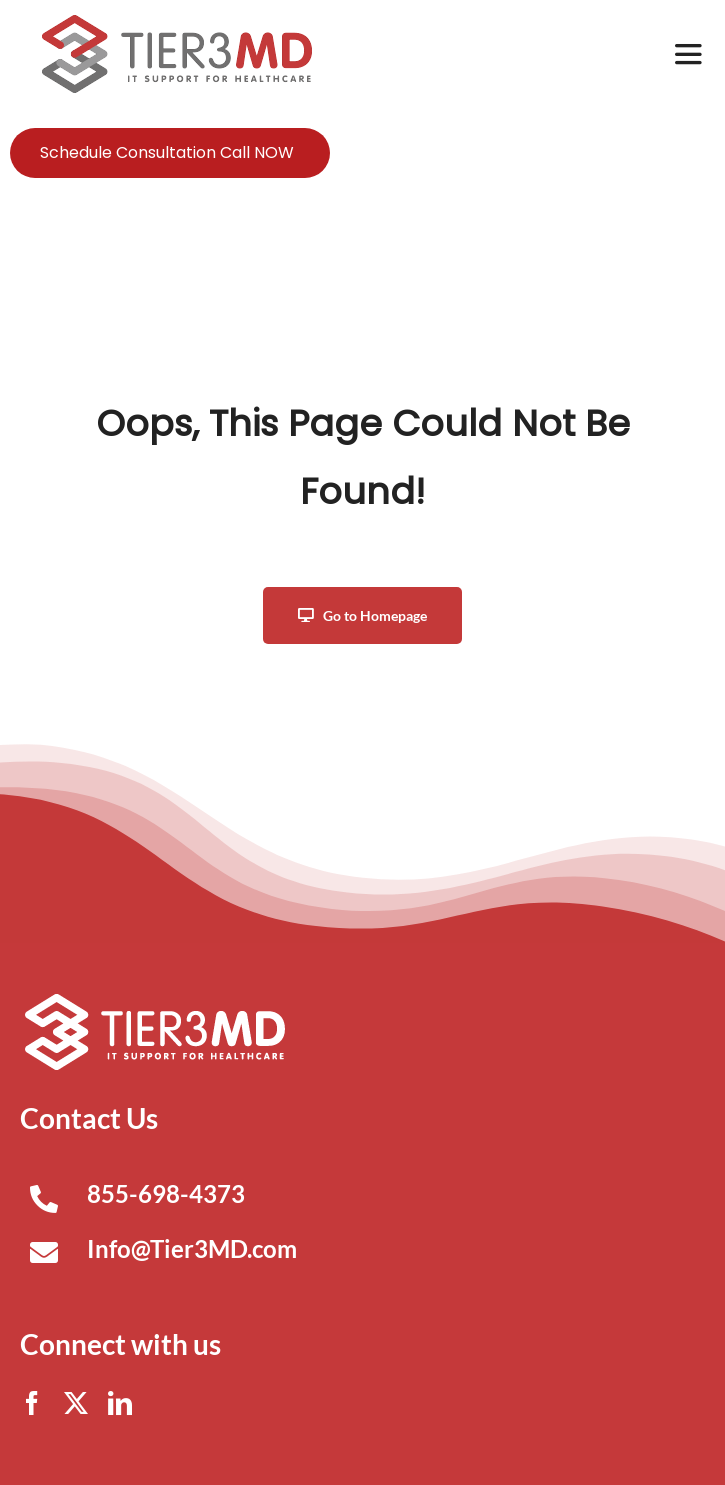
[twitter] (76, 1403)
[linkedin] (120, 1403)
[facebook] (32, 1403)
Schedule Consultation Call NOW (167, 152)
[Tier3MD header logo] (177, 22)
